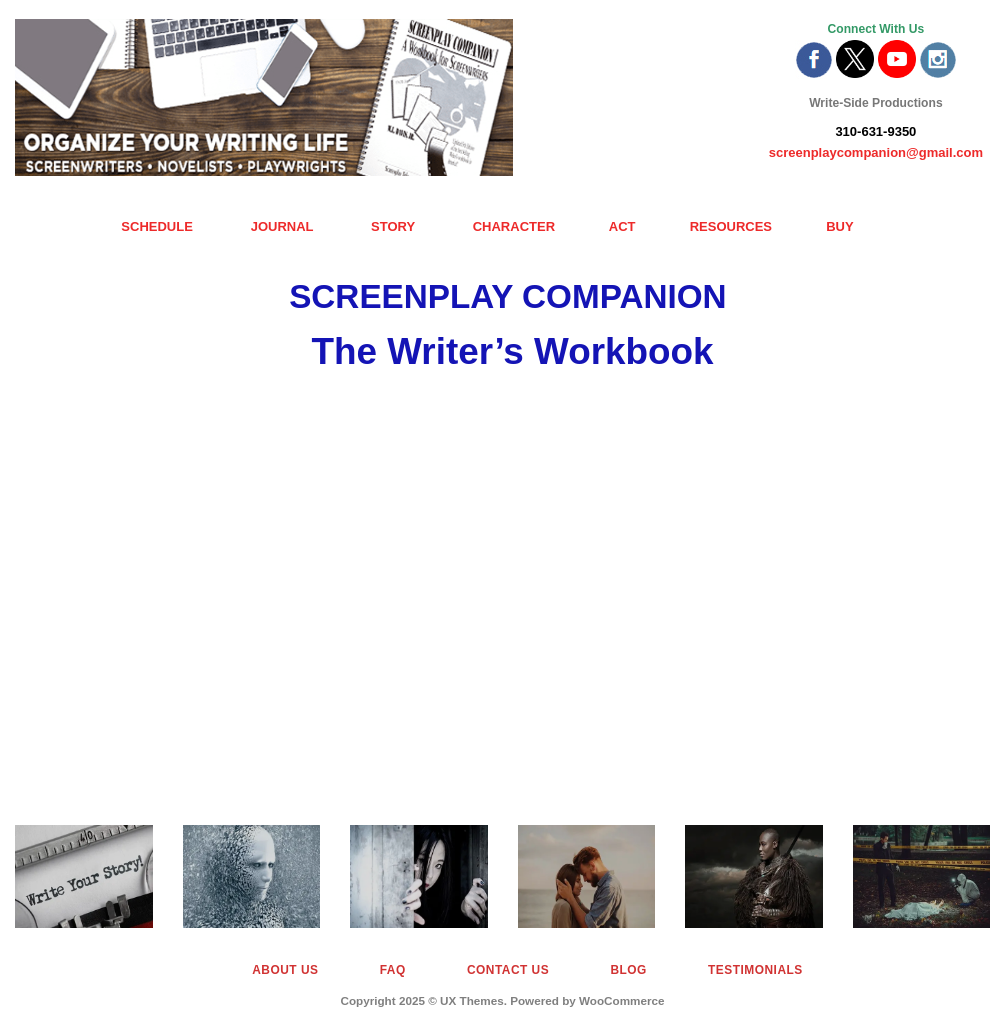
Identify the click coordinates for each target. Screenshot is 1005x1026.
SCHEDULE (157, 226)
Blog (628, 970)
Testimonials (755, 970)
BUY (839, 226)
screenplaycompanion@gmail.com (876, 152)
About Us (285, 970)
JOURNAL (282, 226)
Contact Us (508, 970)
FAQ (393, 970)
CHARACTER (514, 226)
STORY (393, 226)
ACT (622, 226)
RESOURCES (731, 226)
